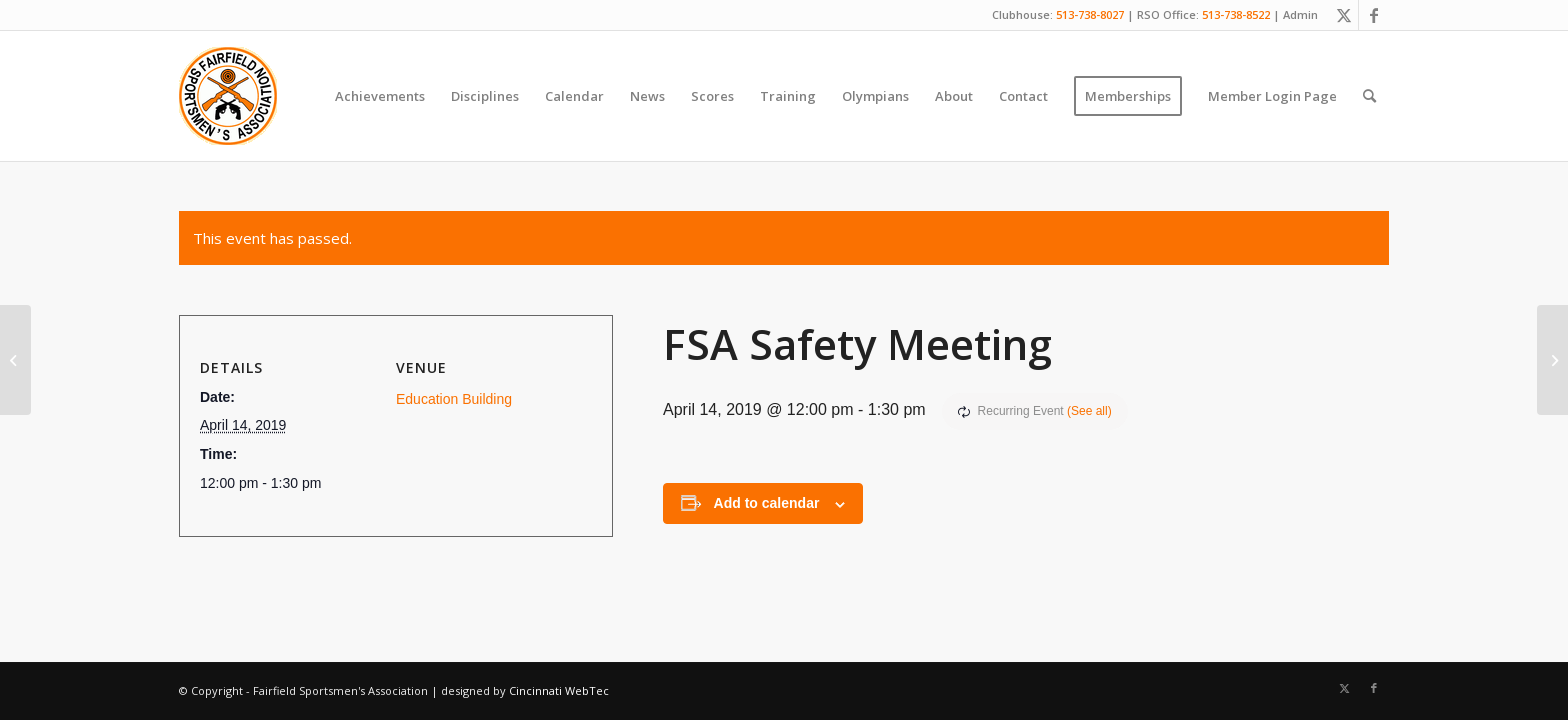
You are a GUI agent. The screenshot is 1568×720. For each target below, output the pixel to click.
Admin (1300, 14)
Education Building (454, 399)
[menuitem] (380, 96)
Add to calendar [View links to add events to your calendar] (767, 503)
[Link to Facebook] (1374, 15)
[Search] (1369, 96)
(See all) (1089, 411)
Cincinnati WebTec (559, 690)
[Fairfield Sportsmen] (228, 96)
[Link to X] (1343, 15)
